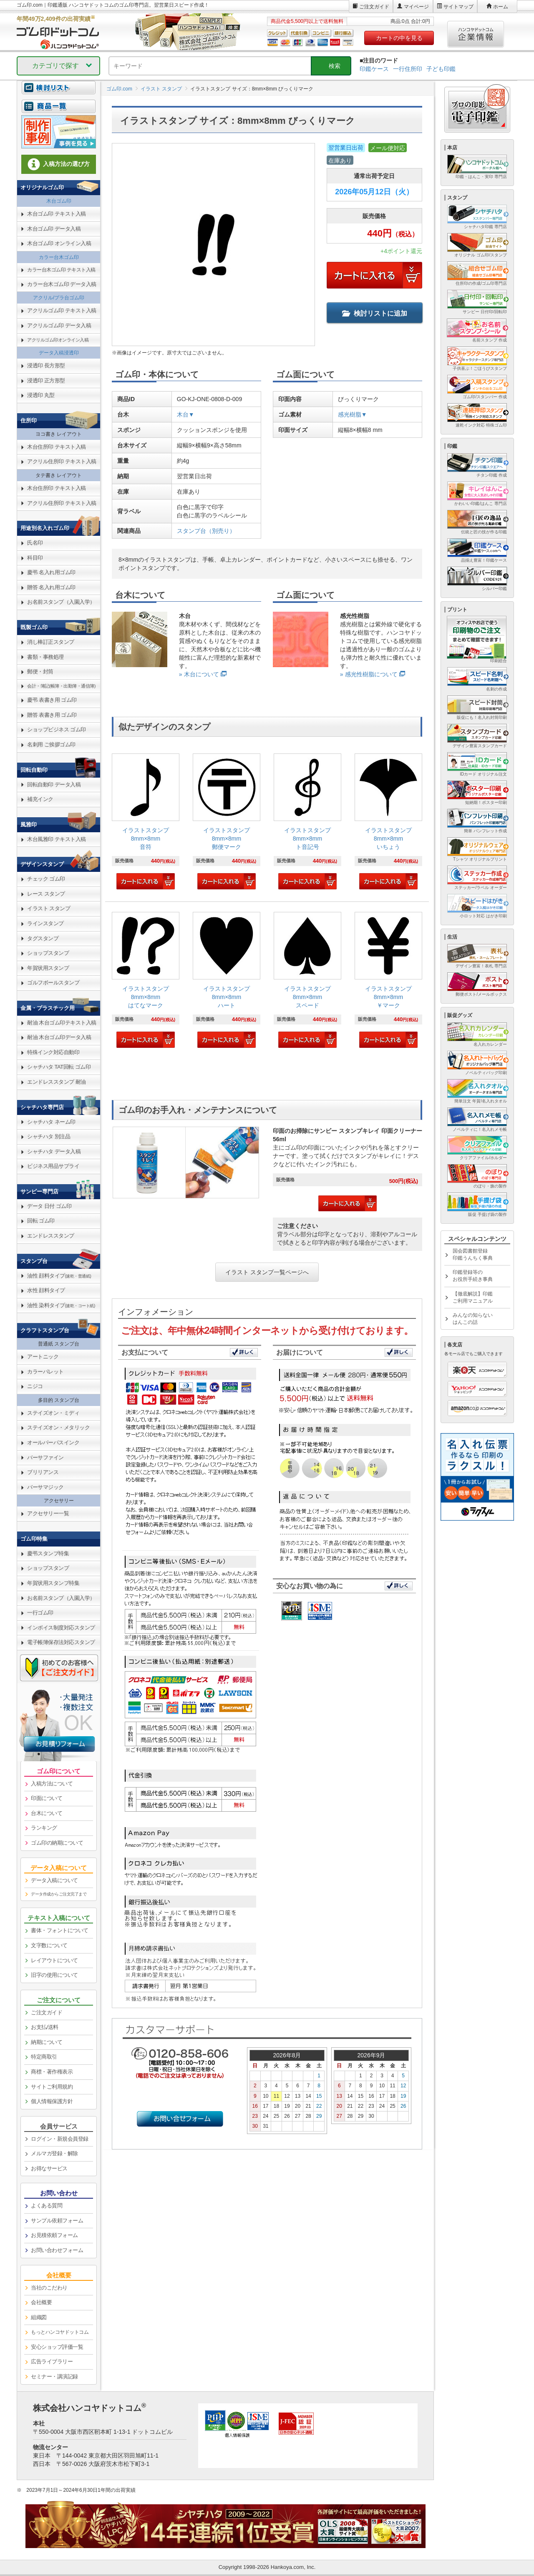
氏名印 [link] (35, 543)
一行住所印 (407, 68)
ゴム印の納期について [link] (57, 1843)
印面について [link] (46, 1798)
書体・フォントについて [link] (59, 1930)
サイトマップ (458, 7)
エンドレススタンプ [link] (50, 1236)
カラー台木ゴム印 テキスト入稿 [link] (61, 270)
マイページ (416, 7)
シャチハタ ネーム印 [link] (51, 1122)
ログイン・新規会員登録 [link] (59, 2139)
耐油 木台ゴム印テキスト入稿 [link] (61, 1022)
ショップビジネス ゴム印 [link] (56, 729)
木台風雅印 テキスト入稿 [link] (56, 839)
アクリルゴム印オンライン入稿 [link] (57, 339)
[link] (145, 822)
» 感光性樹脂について (369, 674)
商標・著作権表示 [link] (52, 2072)
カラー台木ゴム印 (59, 257)
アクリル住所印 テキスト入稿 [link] (61, 461)
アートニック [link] (42, 1356)
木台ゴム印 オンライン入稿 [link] (59, 243)
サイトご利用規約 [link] (52, 2087)
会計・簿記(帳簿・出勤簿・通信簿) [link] (61, 685)
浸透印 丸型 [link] (41, 395)
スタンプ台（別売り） (206, 530)
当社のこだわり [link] (49, 2288)
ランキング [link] (44, 1828)
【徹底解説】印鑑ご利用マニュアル (473, 1297)
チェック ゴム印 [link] (46, 879)
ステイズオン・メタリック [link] (58, 1427)
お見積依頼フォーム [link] (54, 2235)
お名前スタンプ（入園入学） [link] (61, 602)
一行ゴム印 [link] (40, 1612)
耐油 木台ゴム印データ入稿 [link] (59, 1037)
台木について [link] (46, 1813)
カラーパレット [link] (45, 1371)
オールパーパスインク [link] (53, 1442)
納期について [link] (46, 2042)
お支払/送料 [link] (44, 2027)
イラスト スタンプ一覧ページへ (267, 1272)
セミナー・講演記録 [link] (54, 2376)
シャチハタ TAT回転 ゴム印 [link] (59, 1067)
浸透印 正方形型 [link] (46, 380)
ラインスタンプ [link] (45, 923)
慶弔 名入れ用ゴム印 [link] (51, 572)
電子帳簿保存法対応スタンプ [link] (61, 1642)
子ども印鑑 (441, 68)
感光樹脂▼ (352, 414)
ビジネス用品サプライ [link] (53, 1166)
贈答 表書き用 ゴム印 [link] (52, 715)
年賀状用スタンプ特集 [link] (53, 1583)
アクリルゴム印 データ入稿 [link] (59, 325)
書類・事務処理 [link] (45, 657)
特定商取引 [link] (44, 2057)
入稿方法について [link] (52, 1783)
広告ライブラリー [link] (52, 2361)
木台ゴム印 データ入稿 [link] (54, 229)
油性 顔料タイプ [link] (59, 1276)
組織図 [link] (39, 2317)
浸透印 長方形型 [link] (46, 365)
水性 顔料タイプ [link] (46, 1290)
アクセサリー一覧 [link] (48, 1513)
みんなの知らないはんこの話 (473, 1318)
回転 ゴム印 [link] (41, 1221)
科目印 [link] (35, 558)
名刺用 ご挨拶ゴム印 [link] (51, 744)
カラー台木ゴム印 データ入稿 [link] (61, 284)
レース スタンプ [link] (46, 894)
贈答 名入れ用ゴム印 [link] (51, 587)
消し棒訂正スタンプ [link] (50, 642)
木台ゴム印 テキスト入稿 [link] (56, 214)
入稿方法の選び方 (59, 164)
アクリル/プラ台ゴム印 (58, 298)
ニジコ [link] (35, 1386)
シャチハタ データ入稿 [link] (54, 1151)
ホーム (500, 7)
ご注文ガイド (374, 7)
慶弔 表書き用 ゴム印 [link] (52, 700)
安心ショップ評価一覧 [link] (57, 2347)
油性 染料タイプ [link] (61, 1305)
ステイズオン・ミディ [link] (53, 1413)
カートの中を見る (399, 38)
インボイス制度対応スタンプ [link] (61, 1627)
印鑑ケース (374, 68)
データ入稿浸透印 (59, 353)
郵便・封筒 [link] (40, 671)
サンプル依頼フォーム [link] (57, 2220)
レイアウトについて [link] (54, 1960)
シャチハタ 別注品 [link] (48, 1136)
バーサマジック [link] (45, 1487)
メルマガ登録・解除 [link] (54, 2153)
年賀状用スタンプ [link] (48, 968)
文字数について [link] (49, 1945)
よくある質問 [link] (46, 2205)
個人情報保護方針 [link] (52, 2101)
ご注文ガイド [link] (46, 2012)
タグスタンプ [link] (42, 938)
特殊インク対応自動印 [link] (53, 1052)
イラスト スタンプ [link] (48, 908)
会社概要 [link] (41, 2302)
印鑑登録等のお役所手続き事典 (473, 1275)
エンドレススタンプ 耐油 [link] (56, 1082)
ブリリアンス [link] (42, 1472)
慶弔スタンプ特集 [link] (48, 1553)
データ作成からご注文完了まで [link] (58, 1894)
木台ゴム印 (58, 201)
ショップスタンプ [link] (48, 953)
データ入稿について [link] (54, 1880)
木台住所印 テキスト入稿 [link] (56, 447)
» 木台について (199, 674)
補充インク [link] (40, 799)
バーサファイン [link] (45, 1457)
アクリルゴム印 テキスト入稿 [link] (61, 310)
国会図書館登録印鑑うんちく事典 (473, 1254)
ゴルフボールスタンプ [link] (53, 982)
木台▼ (185, 414)
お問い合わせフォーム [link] (57, 2250)
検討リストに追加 (374, 313)
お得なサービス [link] (49, 2168)
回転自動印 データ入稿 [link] (54, 784)
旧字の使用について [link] (54, 1975)
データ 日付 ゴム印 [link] (49, 1206)
